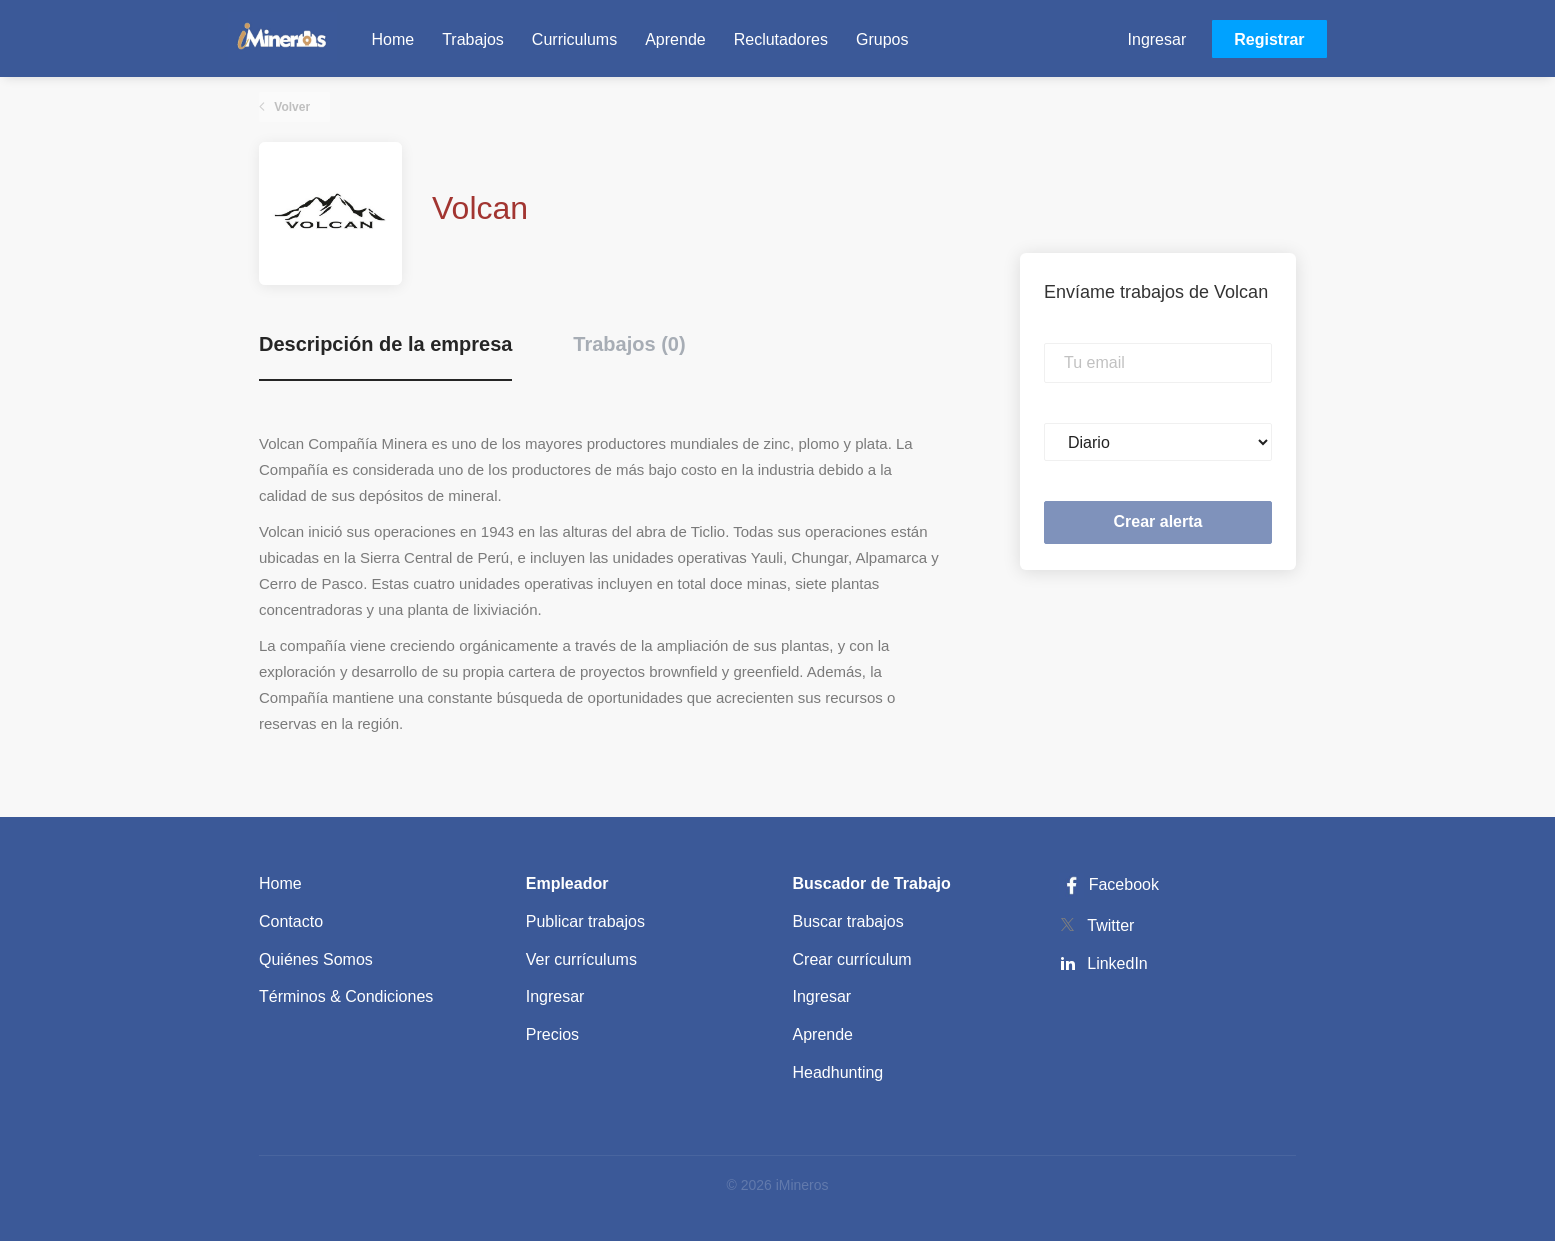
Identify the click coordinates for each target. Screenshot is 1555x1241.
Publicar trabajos (585, 921)
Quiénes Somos (316, 959)
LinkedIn (1117, 963)
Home (280, 883)
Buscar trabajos (848, 921)
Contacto (291, 921)
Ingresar (1157, 39)
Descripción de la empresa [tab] (385, 344)
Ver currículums (581, 959)
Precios (552, 1034)
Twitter (1110, 925)
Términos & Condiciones (346, 996)
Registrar (1269, 39)
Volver (290, 107)
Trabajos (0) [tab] (629, 344)
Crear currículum (852, 959)
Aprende (823, 1034)
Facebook (1109, 884)
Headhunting (838, 1072)
